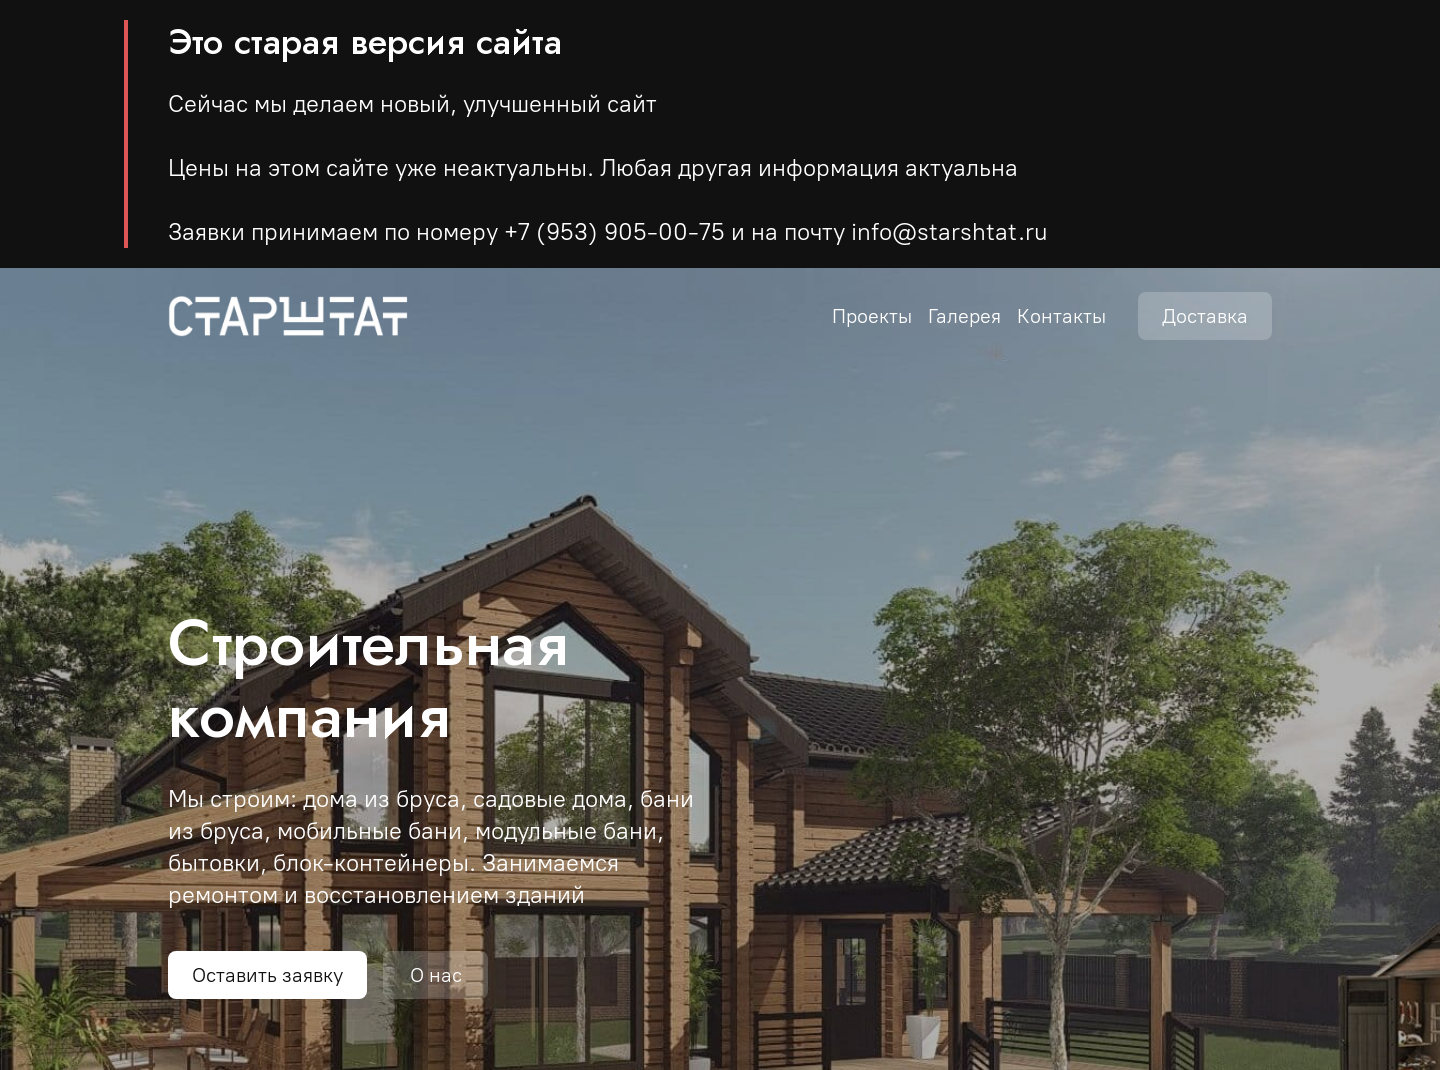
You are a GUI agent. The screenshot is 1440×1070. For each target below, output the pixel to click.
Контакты (1061, 316)
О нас (436, 975)
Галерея (964, 316)
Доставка (1205, 316)
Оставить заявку (267, 975)
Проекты (872, 316)
